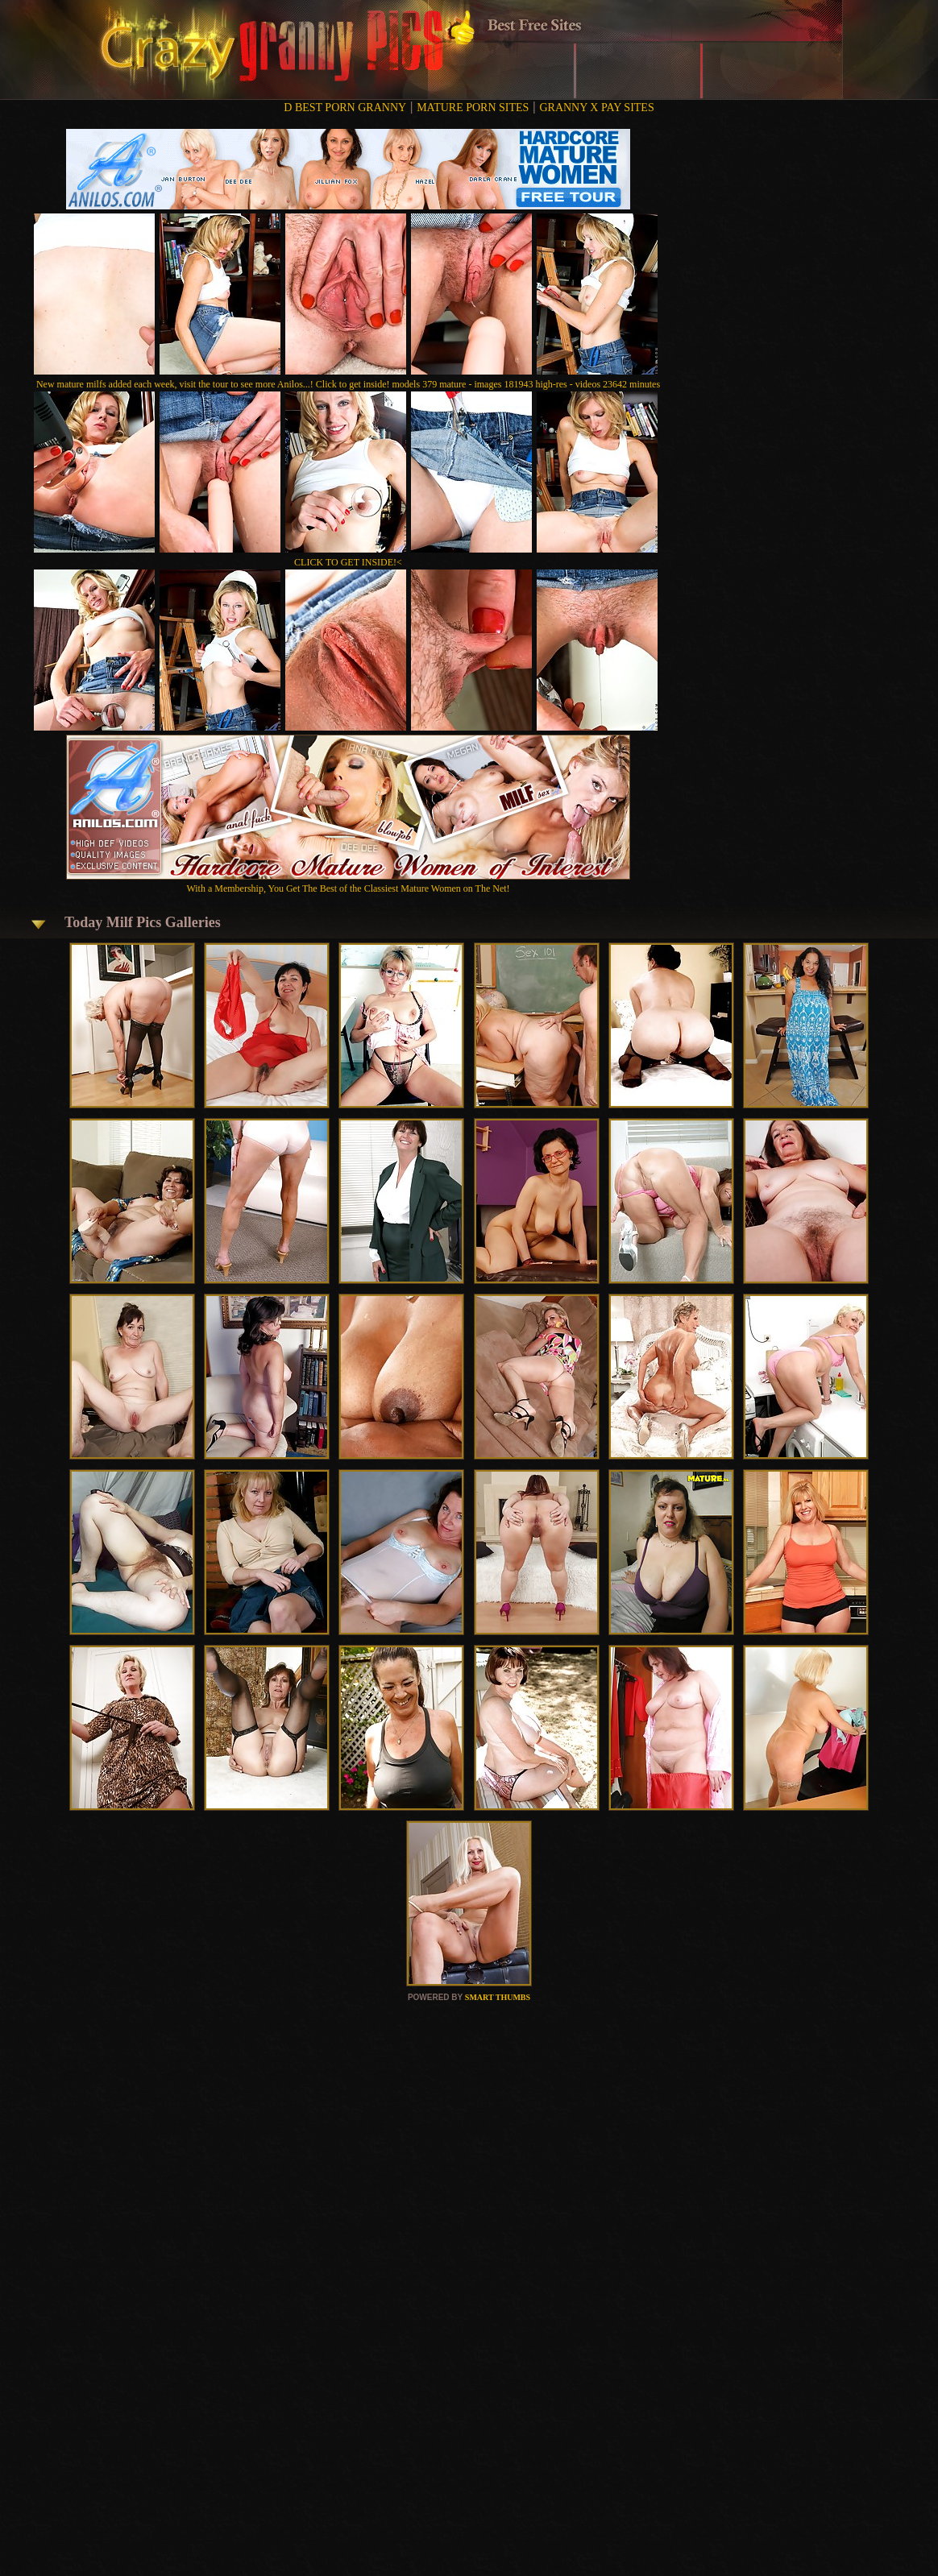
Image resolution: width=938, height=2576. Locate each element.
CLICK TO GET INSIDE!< (348, 562)
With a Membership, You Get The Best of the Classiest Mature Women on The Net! (348, 882)
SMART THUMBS (497, 1997)
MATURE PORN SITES (473, 107)
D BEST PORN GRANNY (345, 107)
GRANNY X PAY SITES (596, 107)
